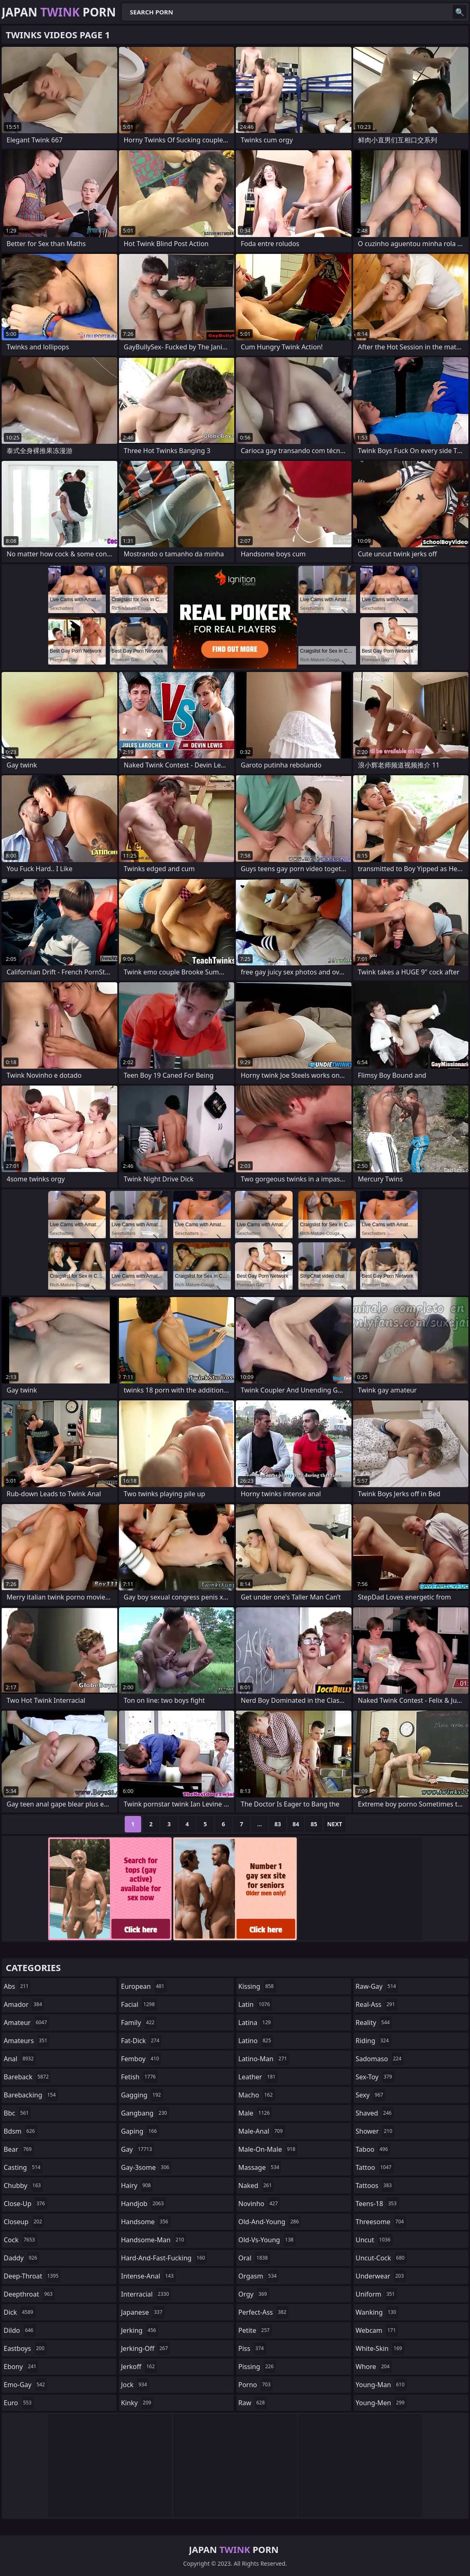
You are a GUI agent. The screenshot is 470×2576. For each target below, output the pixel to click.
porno (255, 2384)
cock (20, 2240)
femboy (141, 2059)
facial (139, 2004)
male (255, 2113)
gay (137, 2149)
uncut (374, 2240)
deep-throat (32, 2276)
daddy (21, 2258)
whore (374, 2366)
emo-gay (25, 2384)
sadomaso (379, 2059)
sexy (370, 2095)
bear (19, 2149)
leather (257, 2077)
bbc (17, 2113)
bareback (27, 2077)
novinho (259, 2203)
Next (334, 1824)
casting (23, 2167)
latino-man (263, 2059)
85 (314, 1824)
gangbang (145, 2113)
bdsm (20, 2131)
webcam (377, 2330)
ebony (21, 2366)
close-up (25, 2203)
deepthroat (29, 2294)
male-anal (261, 2131)
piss (252, 2348)
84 (296, 1824)
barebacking (31, 2095)
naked (256, 2185)
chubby (23, 2185)
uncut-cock (381, 2258)
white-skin (380, 2348)
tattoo (374, 2167)
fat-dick (141, 2040)
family (138, 2022)
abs (17, 1986)
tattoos (375, 2185)
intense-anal (148, 2276)
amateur (26, 2022)
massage (259, 2167)
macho (256, 2095)
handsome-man (153, 2240)
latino (255, 2040)
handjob (143, 2203)
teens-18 (377, 2203)
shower (375, 2131)
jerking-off (145, 2348)
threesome (381, 2222)
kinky (137, 2403)
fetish (139, 2077)
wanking (377, 2312)
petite (255, 2330)
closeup (24, 2222)
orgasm (258, 2276)
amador (24, 2004)
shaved (374, 2113)
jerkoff (139, 2366)
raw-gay (377, 1986)
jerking (139, 2330)
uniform (376, 2294)
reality (374, 2022)
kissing (257, 1986)
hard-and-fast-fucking (164, 2258)
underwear (381, 2276)
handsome (145, 2222)
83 (278, 1824)
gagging (142, 2095)
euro (19, 2403)
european (143, 1986)
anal (20, 2059)
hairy (137, 2185)
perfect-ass (263, 2312)
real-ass (376, 2004)
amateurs (26, 2040)
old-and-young (269, 2222)
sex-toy (375, 2077)
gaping (140, 2131)
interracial (146, 2294)
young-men (381, 2403)
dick (19, 2312)
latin (255, 2004)
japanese (143, 2312)
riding (373, 2040)
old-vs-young (266, 2240)
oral (254, 2258)
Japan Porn (59, 12)
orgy (253, 2294)
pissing (257, 2366)
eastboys (25, 2348)
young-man (381, 2384)
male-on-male (268, 2149)
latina (255, 2022)
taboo (373, 2149)
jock (135, 2384)
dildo (19, 2330)
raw (252, 2403)
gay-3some (146, 2167)
